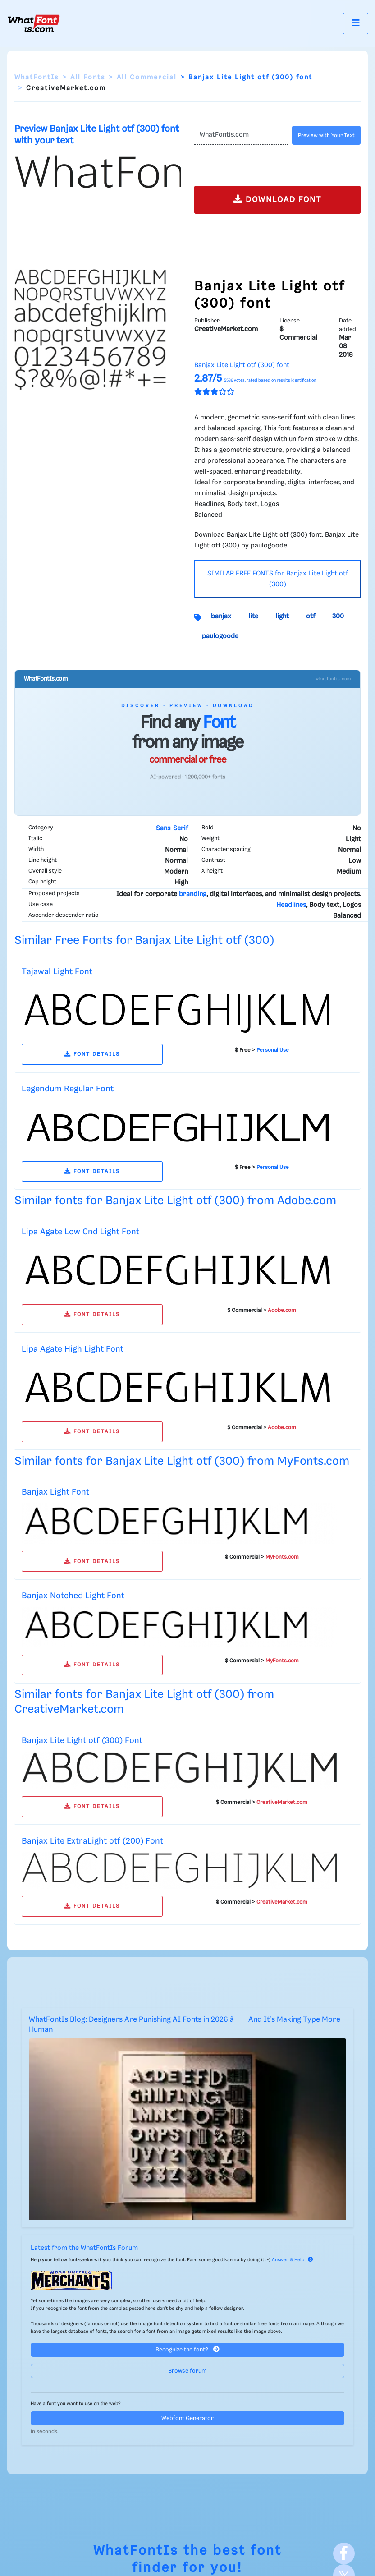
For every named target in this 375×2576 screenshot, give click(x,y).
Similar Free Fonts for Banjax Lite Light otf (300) (144, 940)
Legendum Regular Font (68, 1089)
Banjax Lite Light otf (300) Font (82, 1740)
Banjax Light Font (55, 1492)
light (282, 616)
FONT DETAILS (92, 1054)
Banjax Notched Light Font (73, 1596)
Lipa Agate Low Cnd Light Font (80, 1232)
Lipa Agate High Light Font (72, 1349)
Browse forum (187, 2371)
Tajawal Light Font (57, 971)
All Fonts (87, 77)
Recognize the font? (187, 2349)
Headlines (291, 905)
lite (253, 616)
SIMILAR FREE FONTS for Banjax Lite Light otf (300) (277, 579)
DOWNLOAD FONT (277, 199)
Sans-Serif (172, 828)
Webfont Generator (187, 2418)
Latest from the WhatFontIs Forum (84, 2248)
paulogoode (220, 636)
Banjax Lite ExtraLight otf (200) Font (92, 1841)
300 (338, 616)
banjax (221, 616)
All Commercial (147, 77)
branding (192, 894)
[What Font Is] (34, 23)
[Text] (241, 135)
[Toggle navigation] (355, 23)
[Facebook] (344, 2553)
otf (310, 616)
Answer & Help (292, 2260)
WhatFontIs (36, 77)
